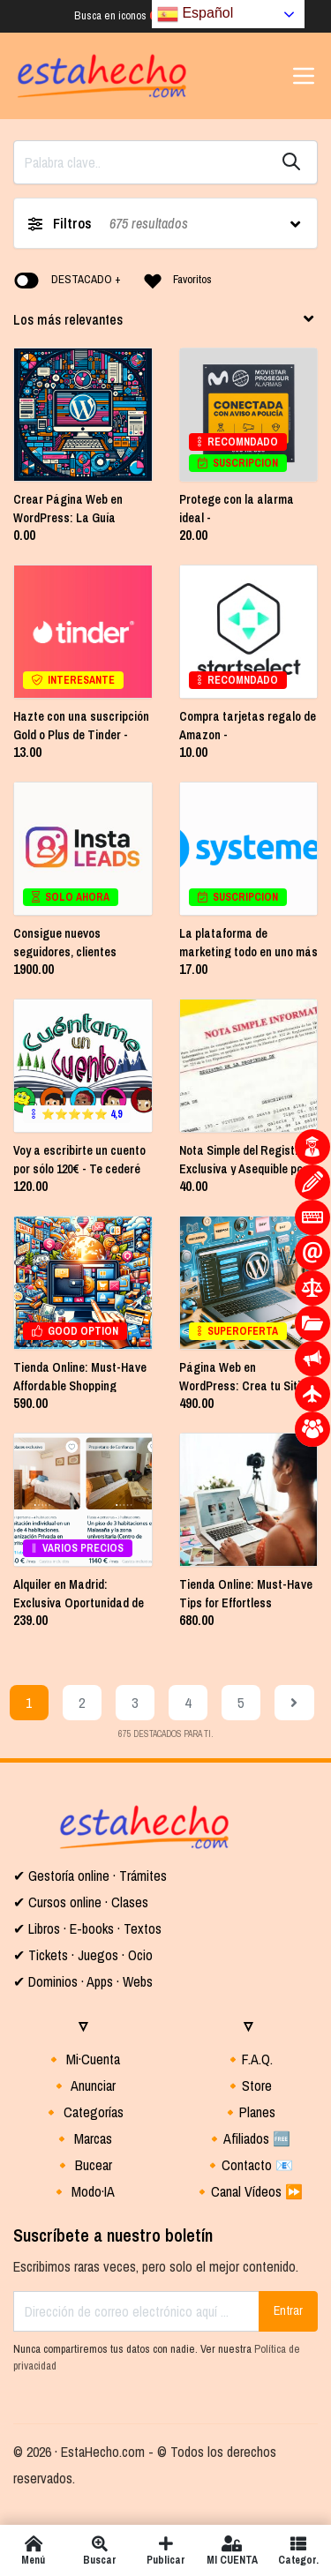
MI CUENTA (232, 2550)
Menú (33, 2550)
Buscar (99, 2550)
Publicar (165, 2550)
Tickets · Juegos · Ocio (89, 1955)
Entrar (288, 2310)
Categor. (298, 2550)
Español (195, 14)
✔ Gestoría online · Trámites (90, 1875)
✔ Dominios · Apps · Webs (83, 1981)
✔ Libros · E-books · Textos (87, 1928)
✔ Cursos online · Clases (80, 1902)
